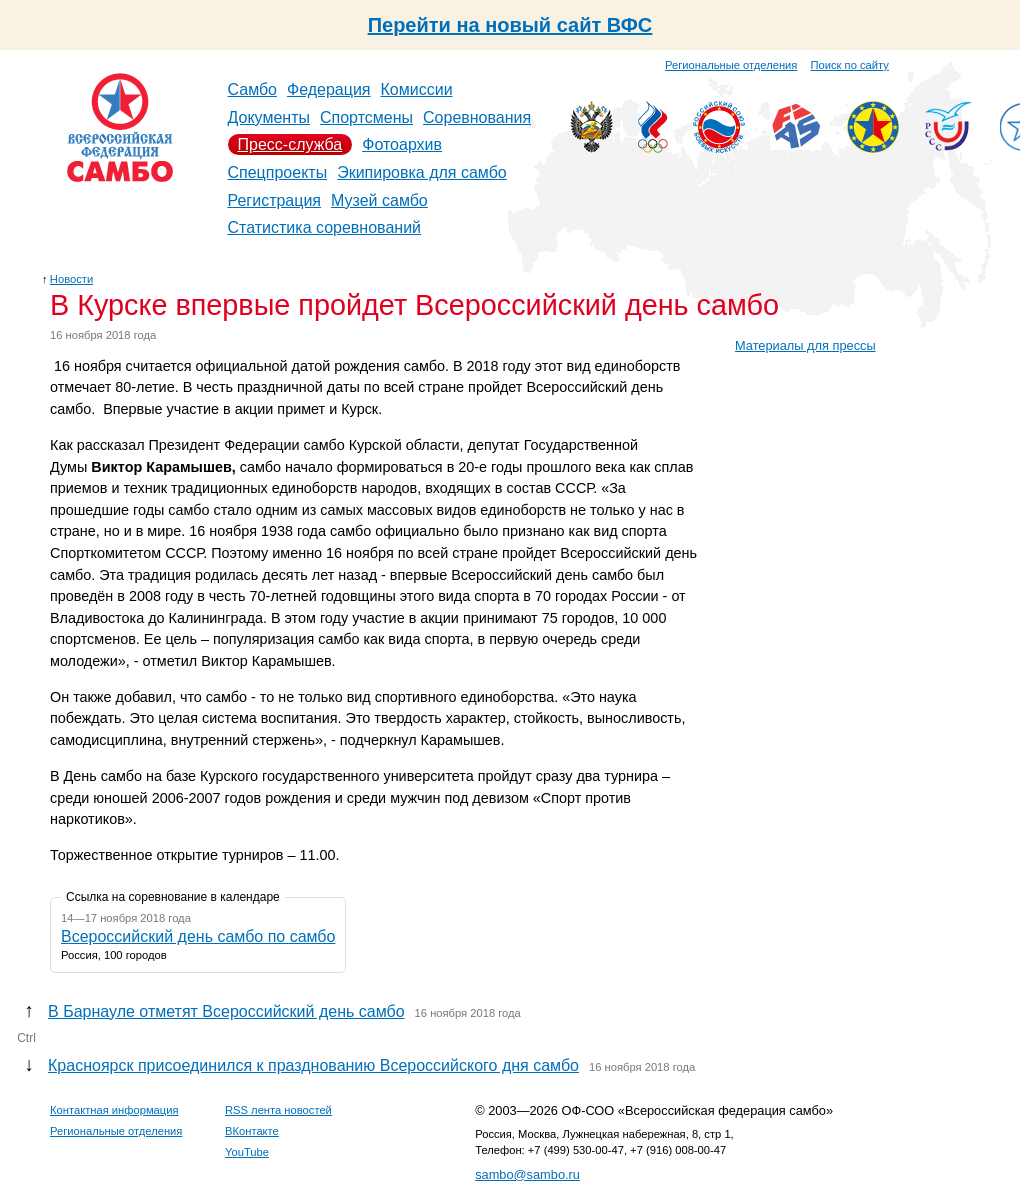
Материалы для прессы (805, 345)
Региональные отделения (731, 65)
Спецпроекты (278, 172)
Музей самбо (379, 200)
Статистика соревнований (325, 227)
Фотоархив (402, 144)
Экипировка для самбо (422, 172)
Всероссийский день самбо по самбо (198, 936)
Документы (269, 117)
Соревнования (477, 117)
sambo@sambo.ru (527, 1174)
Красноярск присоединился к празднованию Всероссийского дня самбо (313, 1065)
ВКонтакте (252, 1131)
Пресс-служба (290, 144)
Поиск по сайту (850, 65)
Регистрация (275, 200)
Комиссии (417, 89)
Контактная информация (114, 1110)
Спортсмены (366, 117)
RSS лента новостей (278, 1110)
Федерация (329, 89)
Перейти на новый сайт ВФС (510, 25)
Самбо (253, 89)
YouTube (247, 1152)
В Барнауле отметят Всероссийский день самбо (226, 1011)
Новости (71, 279)
